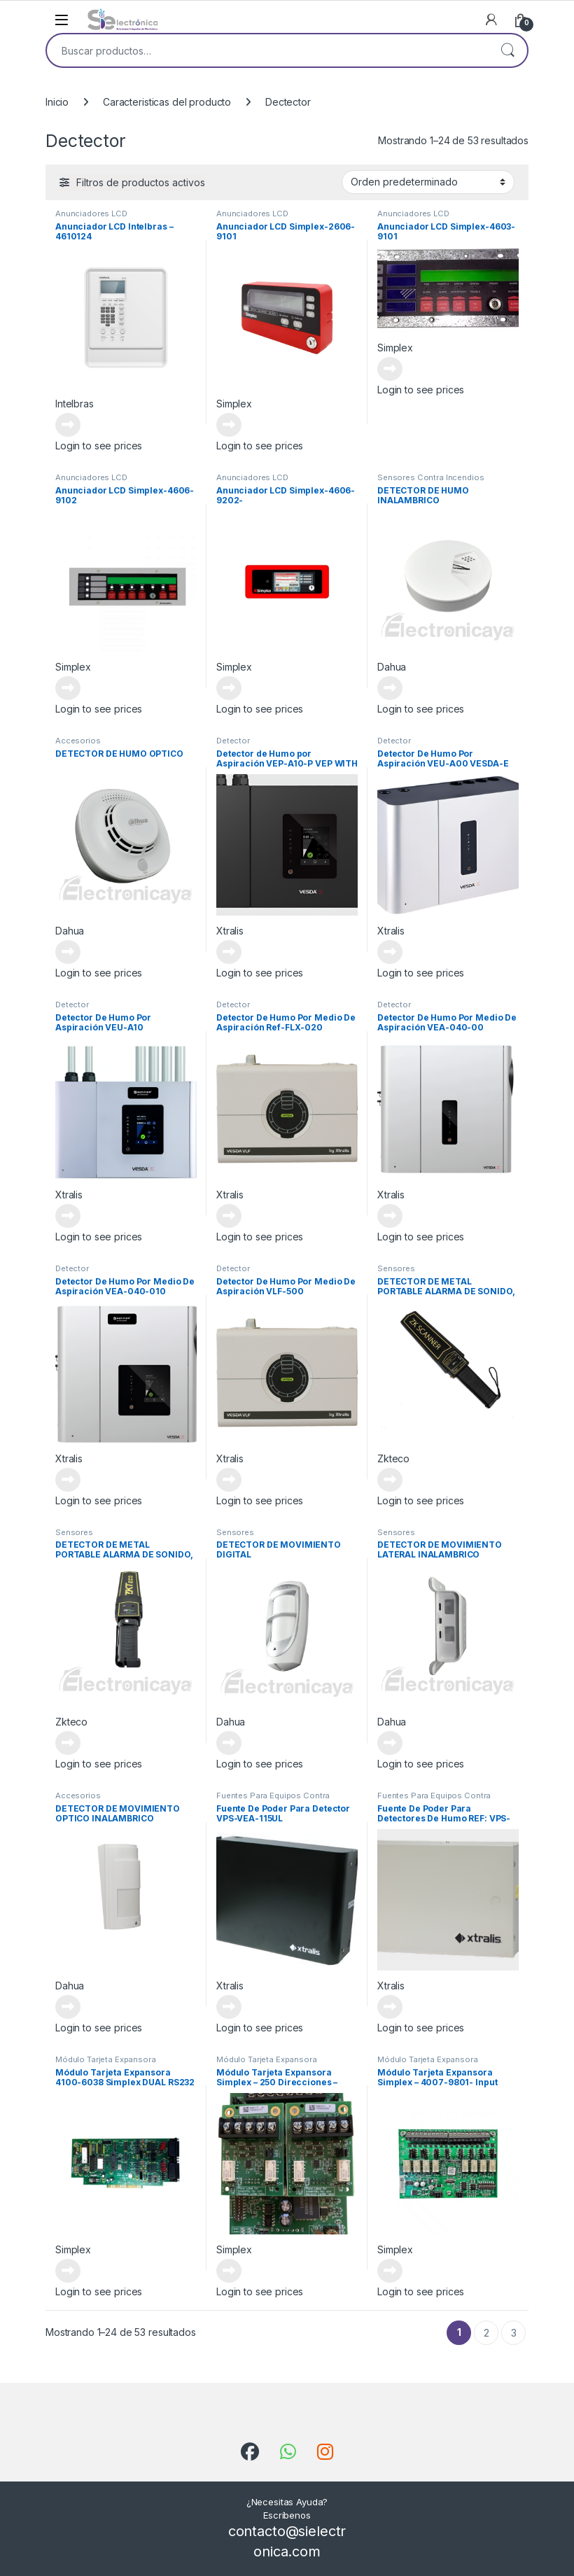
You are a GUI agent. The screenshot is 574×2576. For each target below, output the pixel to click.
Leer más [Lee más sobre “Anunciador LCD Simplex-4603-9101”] (389, 369)
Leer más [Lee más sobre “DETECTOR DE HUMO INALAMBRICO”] (389, 688)
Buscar (507, 50)
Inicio (57, 102)
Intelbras (74, 404)
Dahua (391, 667)
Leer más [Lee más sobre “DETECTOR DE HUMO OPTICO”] (67, 952)
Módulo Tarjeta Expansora (105, 2059)
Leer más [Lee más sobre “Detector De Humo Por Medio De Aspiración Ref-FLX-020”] (228, 1216)
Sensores (396, 1268)
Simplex (234, 404)
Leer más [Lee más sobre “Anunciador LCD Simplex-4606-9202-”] (228, 688)
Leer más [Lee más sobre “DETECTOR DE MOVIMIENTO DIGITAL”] (228, 1743)
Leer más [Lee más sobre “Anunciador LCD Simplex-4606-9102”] (67, 688)
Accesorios (78, 741)
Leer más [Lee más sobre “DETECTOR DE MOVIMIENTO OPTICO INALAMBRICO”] (67, 2007)
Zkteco (393, 1458)
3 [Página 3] (514, 2333)
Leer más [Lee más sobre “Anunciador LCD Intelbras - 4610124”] (67, 425)
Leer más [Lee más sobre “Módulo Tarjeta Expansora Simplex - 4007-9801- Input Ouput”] (389, 2271)
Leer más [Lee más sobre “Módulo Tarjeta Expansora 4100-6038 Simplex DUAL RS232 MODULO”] (67, 2271)
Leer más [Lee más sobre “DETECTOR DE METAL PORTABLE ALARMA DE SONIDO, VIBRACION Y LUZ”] (389, 1480)
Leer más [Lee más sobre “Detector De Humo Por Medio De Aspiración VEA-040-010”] (67, 1480)
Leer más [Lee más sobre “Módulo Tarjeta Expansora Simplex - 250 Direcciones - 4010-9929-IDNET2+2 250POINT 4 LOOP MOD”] (228, 2271)
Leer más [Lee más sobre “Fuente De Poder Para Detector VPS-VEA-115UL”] (228, 2007)
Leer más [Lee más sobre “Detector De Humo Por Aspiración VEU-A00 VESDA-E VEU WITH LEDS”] (389, 952)
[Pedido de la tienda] (428, 182)
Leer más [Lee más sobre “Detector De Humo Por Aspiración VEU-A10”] (67, 1216)
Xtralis (230, 931)
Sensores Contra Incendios (430, 477)
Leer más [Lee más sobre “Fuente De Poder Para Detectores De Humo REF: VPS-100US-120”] (389, 2007)
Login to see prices (98, 445)
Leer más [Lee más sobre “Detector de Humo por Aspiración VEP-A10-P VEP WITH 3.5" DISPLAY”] (228, 952)
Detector (233, 741)
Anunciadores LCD (91, 213)
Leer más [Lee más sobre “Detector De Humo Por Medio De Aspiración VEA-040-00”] (389, 1216)
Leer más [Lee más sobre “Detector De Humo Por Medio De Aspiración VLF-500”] (228, 1480)
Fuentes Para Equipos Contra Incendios (273, 1800)
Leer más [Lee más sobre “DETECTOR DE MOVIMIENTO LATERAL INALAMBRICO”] (389, 1743)
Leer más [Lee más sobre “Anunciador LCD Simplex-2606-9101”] (228, 425)
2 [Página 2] (486, 2333)
